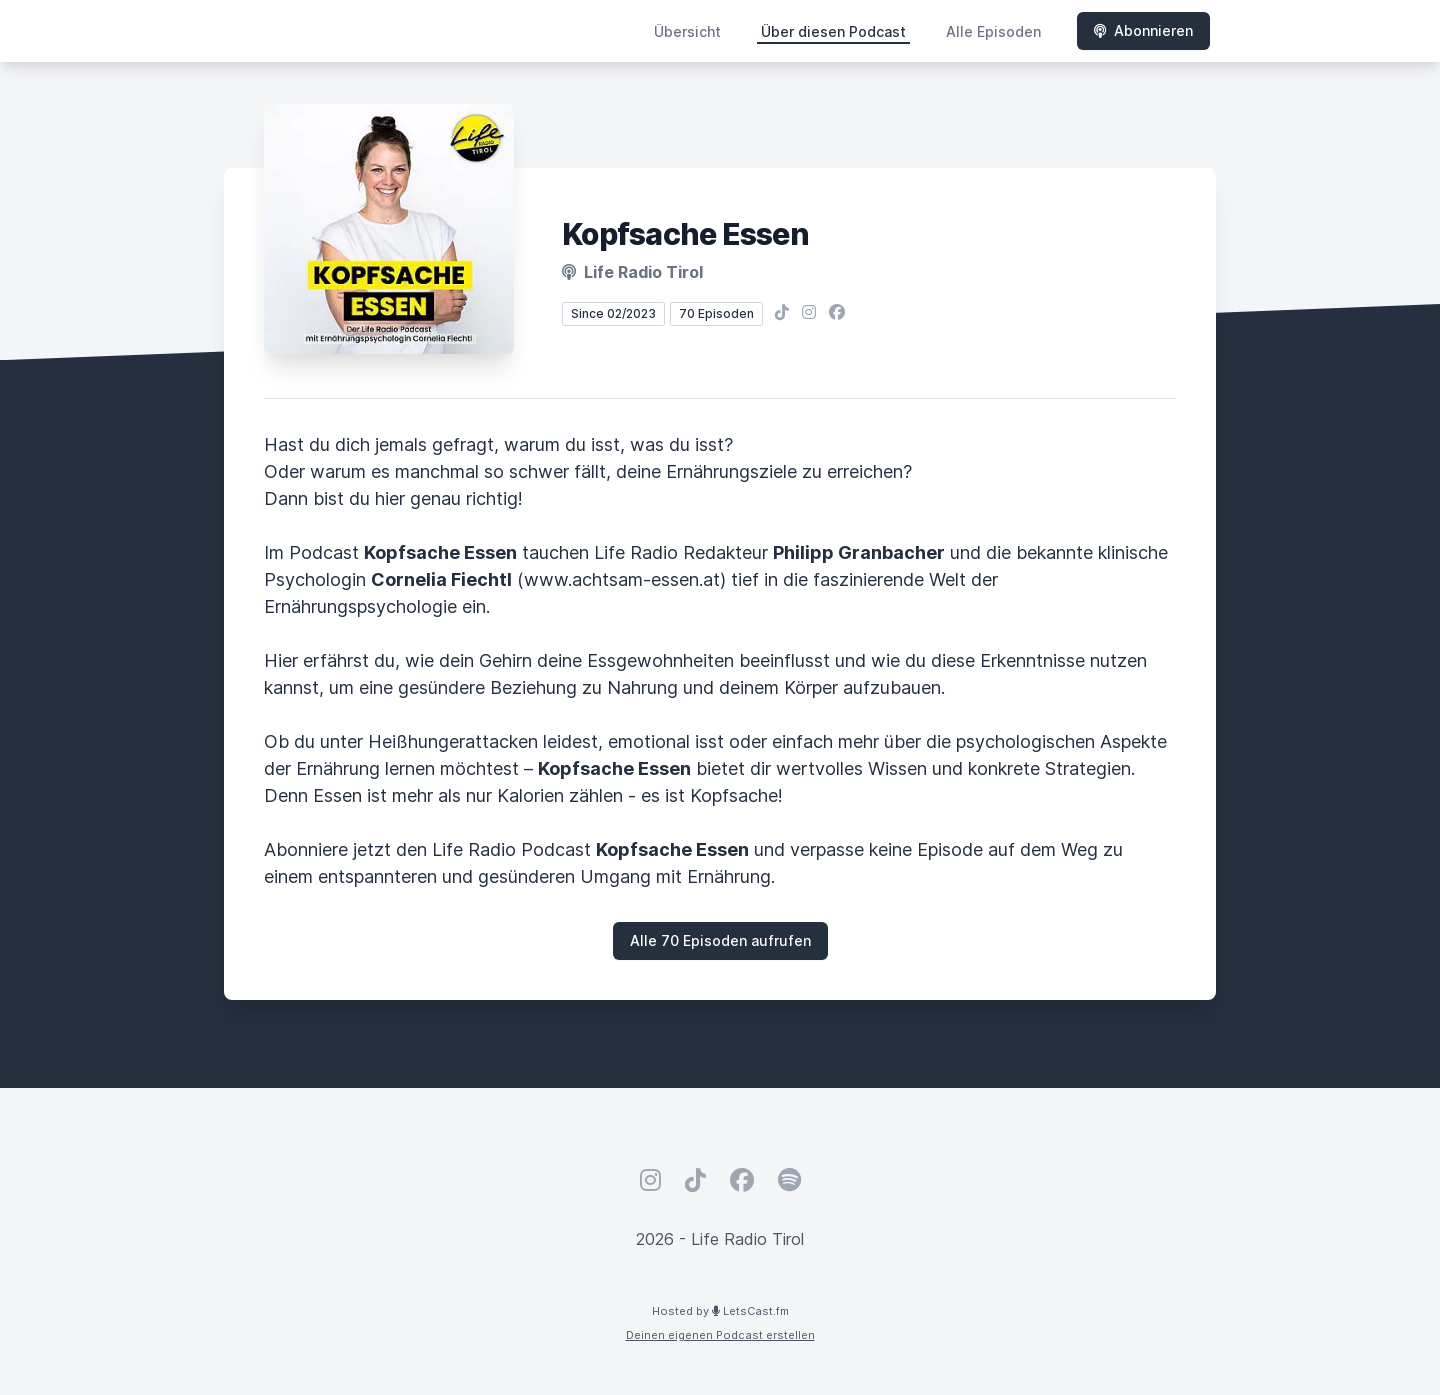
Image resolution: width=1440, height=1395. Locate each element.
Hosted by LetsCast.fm (720, 1311)
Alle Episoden (993, 31)
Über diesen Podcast (833, 31)
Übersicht (687, 31)
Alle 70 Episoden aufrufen (720, 940)
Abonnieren (1143, 30)
